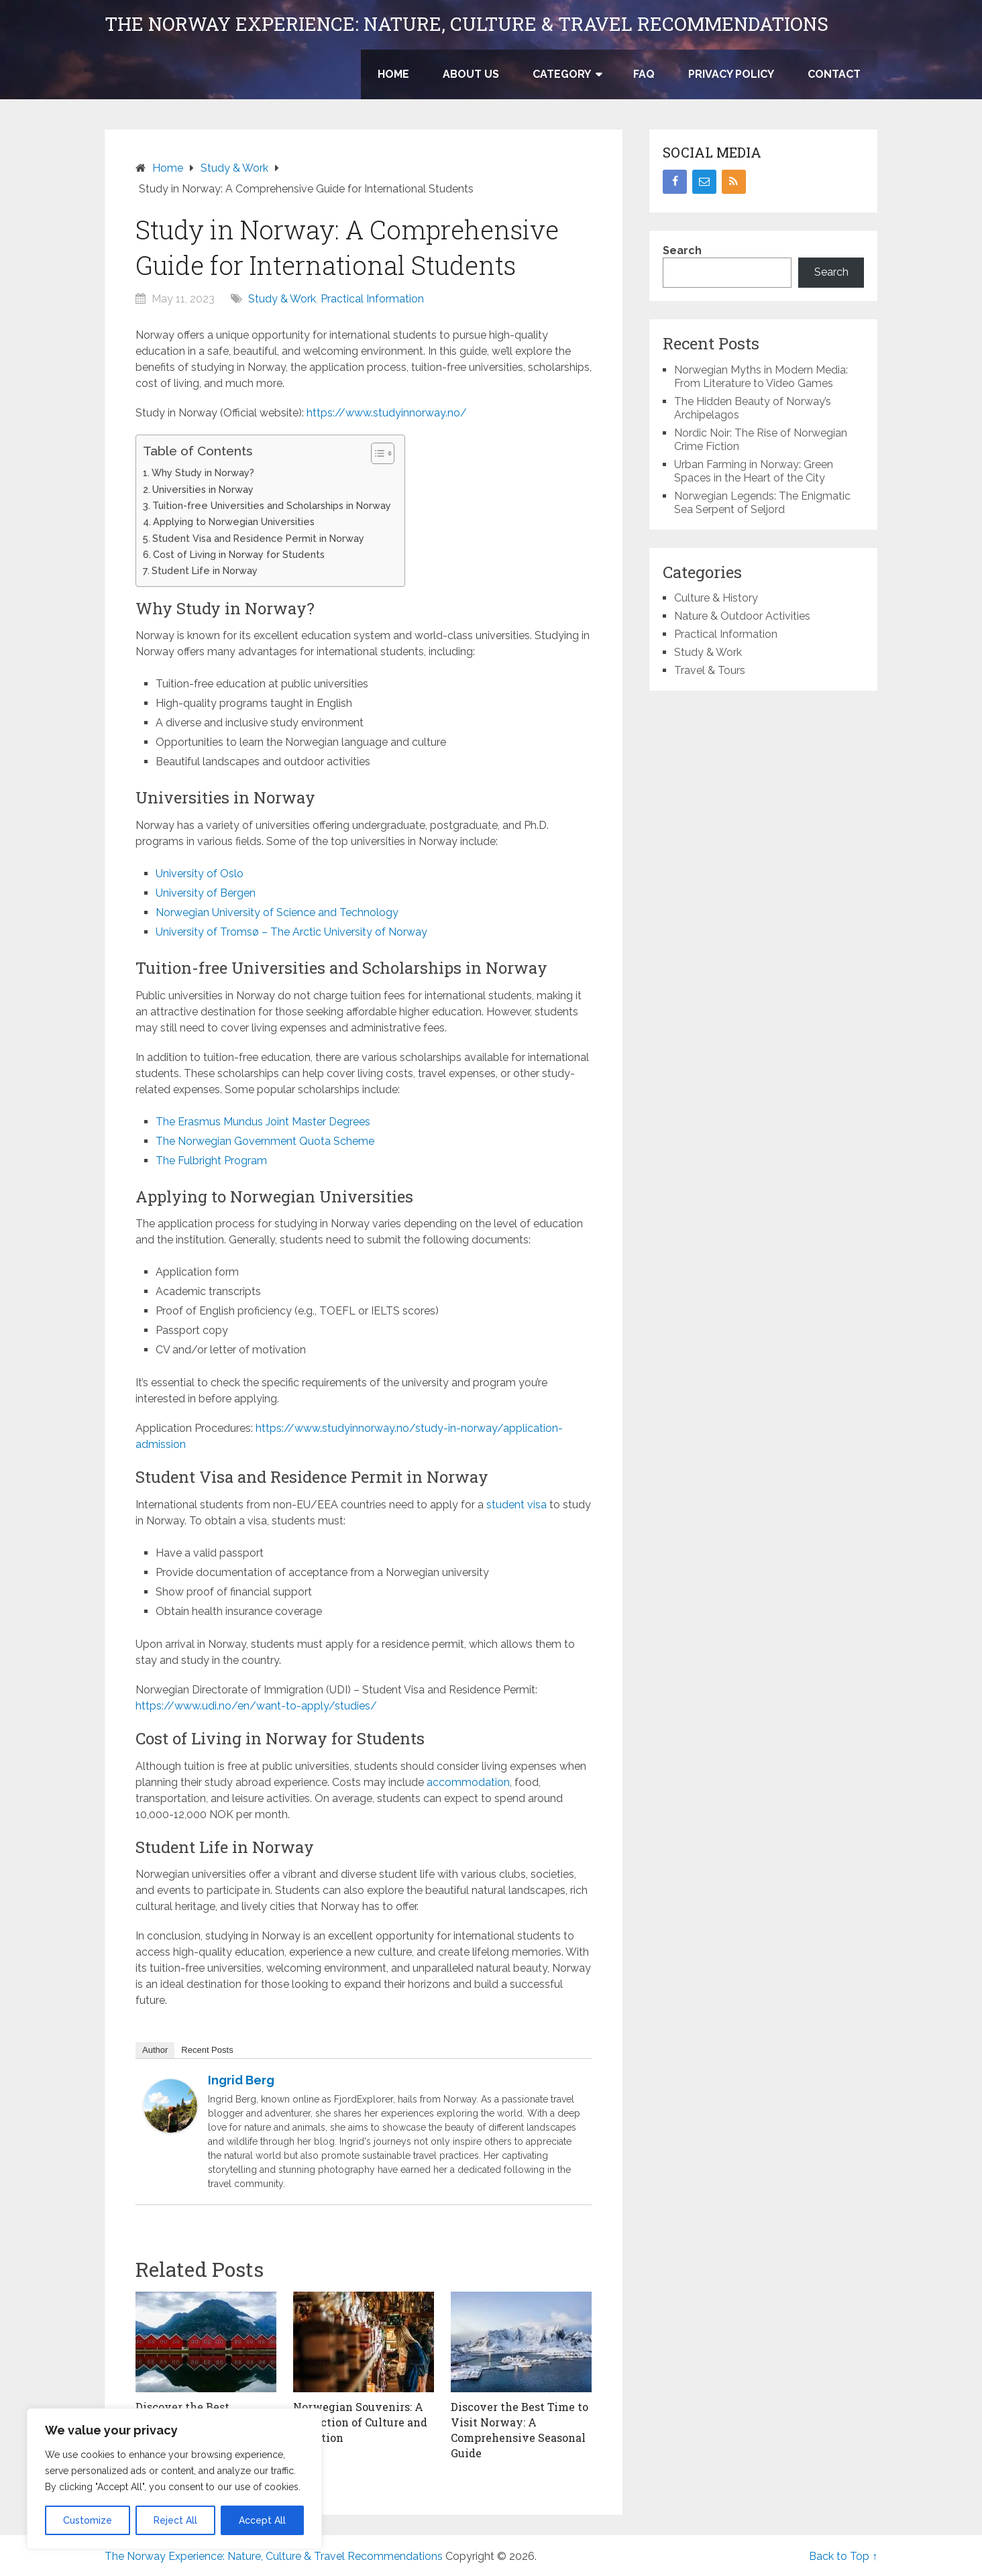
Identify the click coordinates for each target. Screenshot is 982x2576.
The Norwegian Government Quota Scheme (265, 1141)
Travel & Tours (709, 670)
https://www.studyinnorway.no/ (387, 412)
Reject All (175, 2520)
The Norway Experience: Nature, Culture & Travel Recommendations (466, 24)
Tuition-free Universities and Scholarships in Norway (271, 505)
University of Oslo (199, 873)
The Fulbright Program (211, 1160)
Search (682, 250)
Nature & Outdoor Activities (742, 616)
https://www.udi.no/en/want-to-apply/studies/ (256, 1705)
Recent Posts (207, 2050)
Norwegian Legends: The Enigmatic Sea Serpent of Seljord (762, 503)
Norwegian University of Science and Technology (277, 912)
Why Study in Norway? (203, 472)
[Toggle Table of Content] (376, 453)
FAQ (644, 74)
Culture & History (716, 598)
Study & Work (282, 298)
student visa (516, 1504)
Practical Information (372, 298)
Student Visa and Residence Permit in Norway (258, 538)
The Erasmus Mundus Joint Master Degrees (263, 1121)
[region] (174, 2478)
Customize (87, 2520)
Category (562, 74)
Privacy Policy (731, 74)
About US (471, 74)
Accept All (262, 2520)
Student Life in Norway (205, 570)
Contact (834, 74)
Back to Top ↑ (843, 2556)
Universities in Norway (203, 489)
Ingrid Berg (241, 2080)
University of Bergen (206, 893)
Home (393, 74)
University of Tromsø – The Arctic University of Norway (291, 932)
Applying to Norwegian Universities (234, 521)
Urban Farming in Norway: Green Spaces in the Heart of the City (753, 471)
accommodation (468, 1782)
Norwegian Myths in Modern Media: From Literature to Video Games (761, 376)
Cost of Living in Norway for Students (239, 554)
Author (155, 2050)
